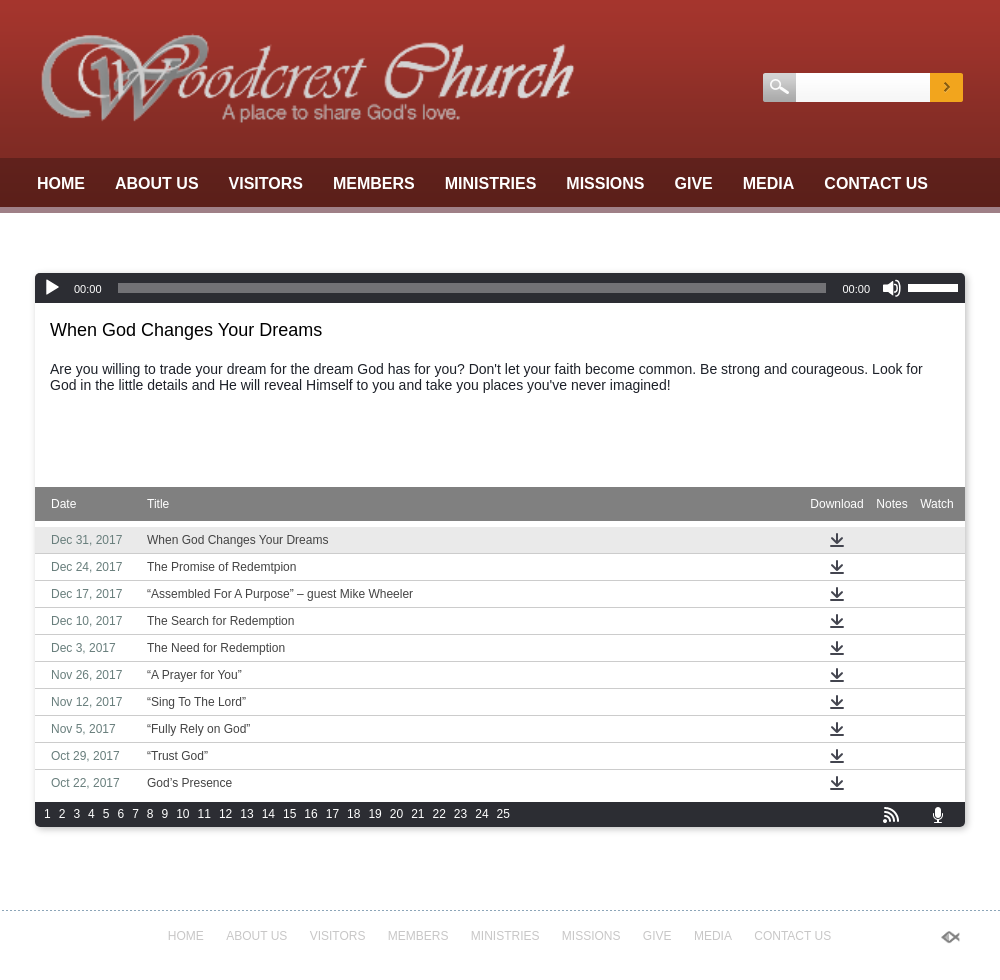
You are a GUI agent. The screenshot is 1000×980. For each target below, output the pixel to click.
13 (246, 814)
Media (769, 183)
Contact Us (876, 183)
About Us (157, 183)
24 (481, 814)
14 (268, 814)
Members (374, 183)
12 (225, 814)
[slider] (472, 288)
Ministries (491, 183)
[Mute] (892, 288)
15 (289, 814)
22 (439, 814)
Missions (605, 183)
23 (460, 814)
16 (310, 814)
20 (396, 814)
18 (353, 814)
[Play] (52, 288)
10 (182, 814)
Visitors (266, 183)
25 (503, 814)
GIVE (694, 183)
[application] (500, 288)
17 (332, 814)
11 (204, 814)
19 (374, 814)
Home (61, 183)
